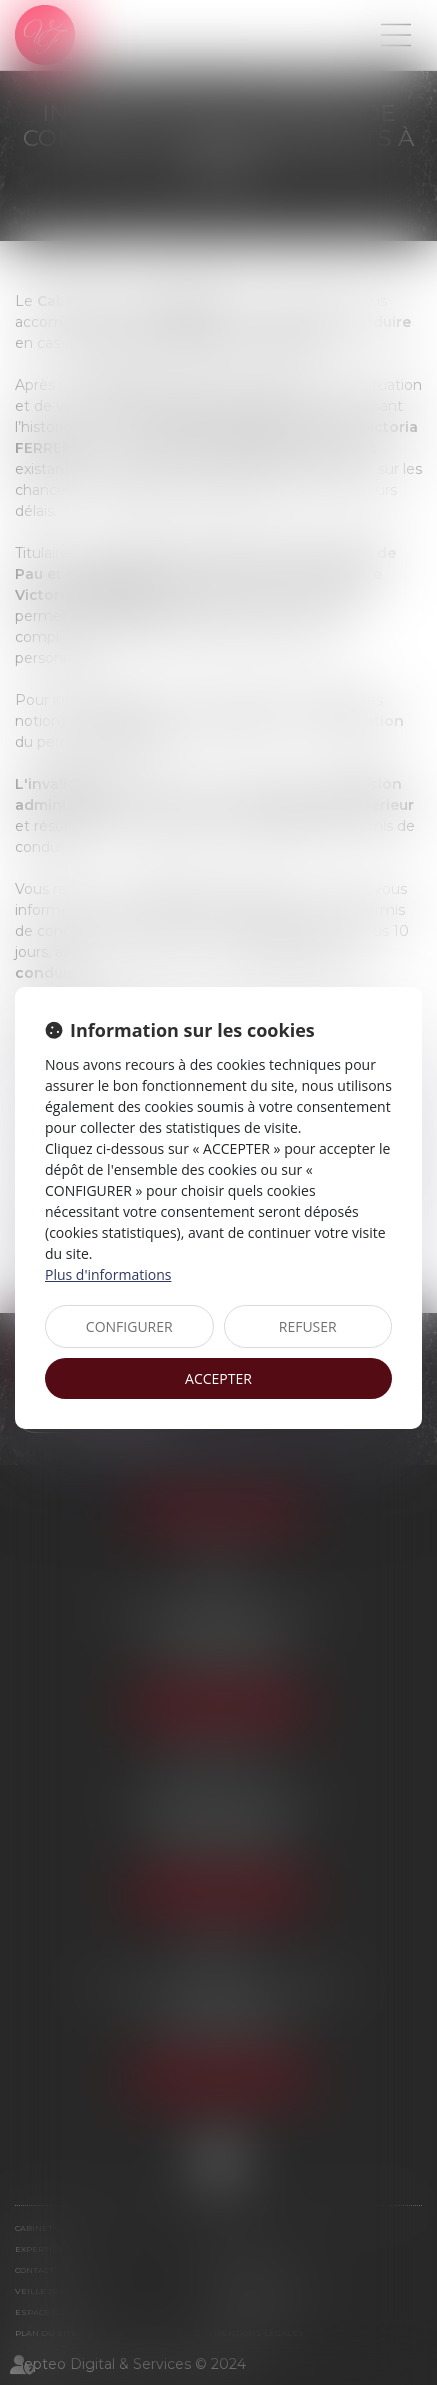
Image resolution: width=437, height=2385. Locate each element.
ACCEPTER (218, 1378)
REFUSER (308, 1326)
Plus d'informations (108, 1274)
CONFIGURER (129, 1326)
